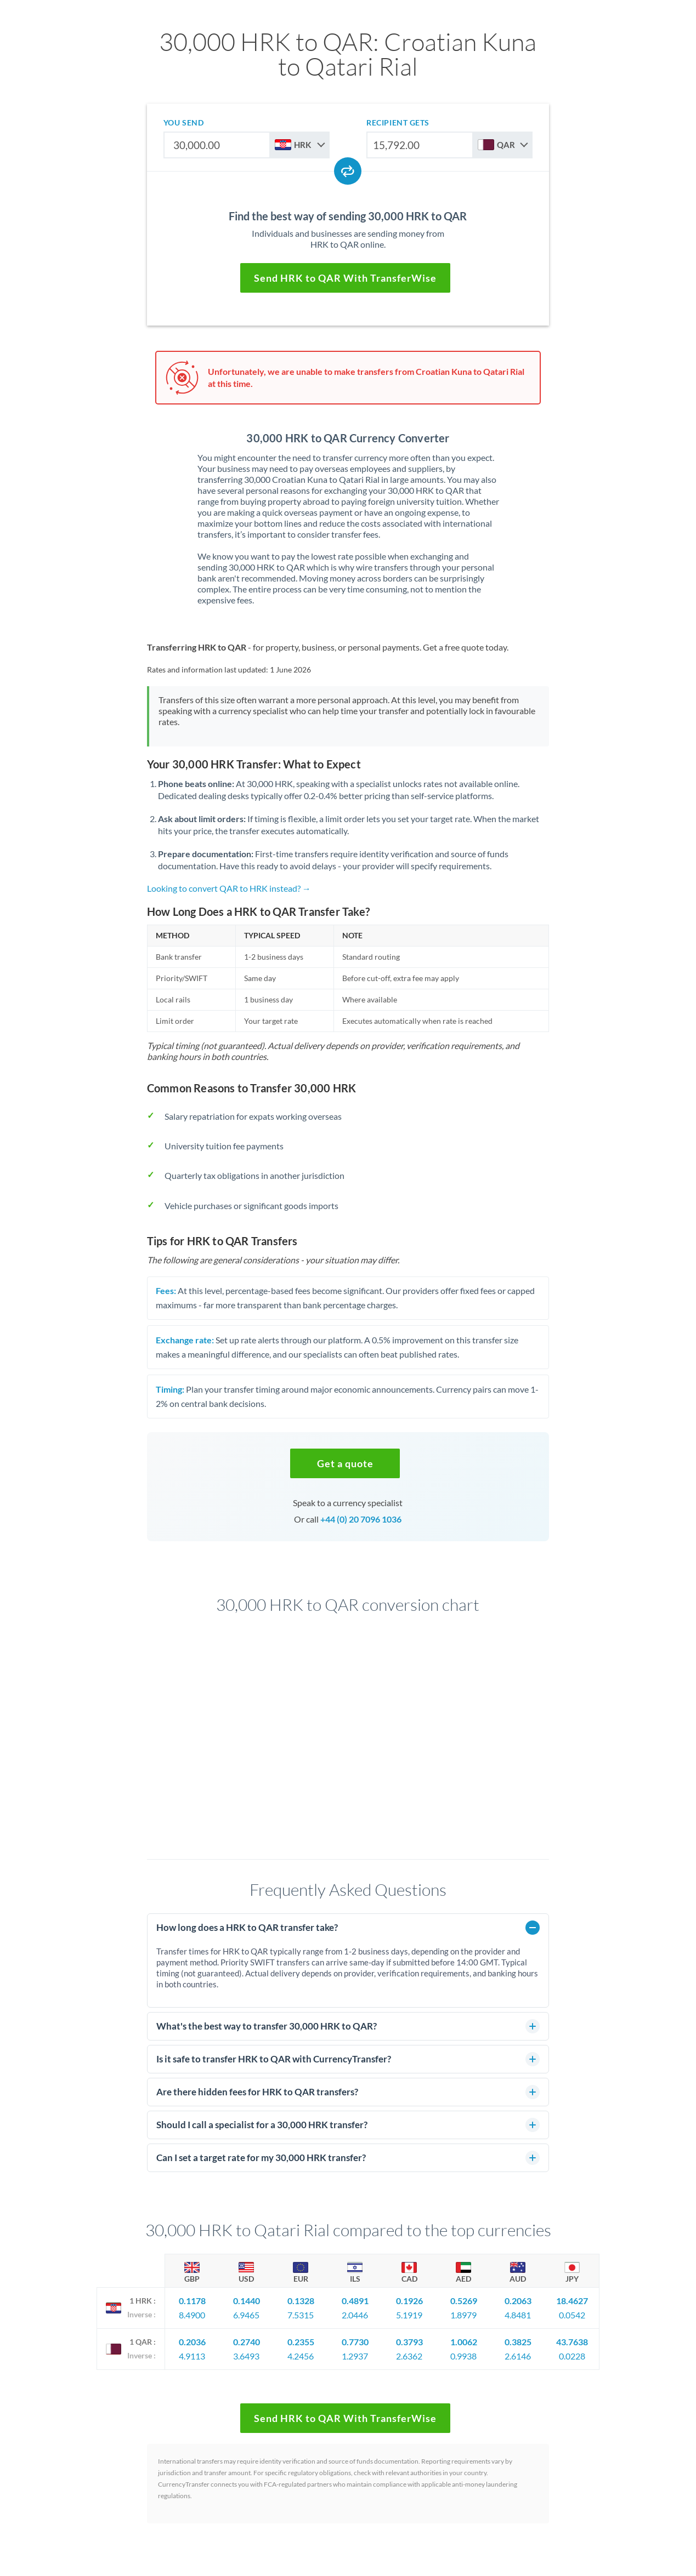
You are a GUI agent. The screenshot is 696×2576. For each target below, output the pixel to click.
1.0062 (463, 2341)
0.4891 (355, 2300)
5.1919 (409, 2315)
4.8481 (518, 2315)
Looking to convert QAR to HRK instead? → (229, 888)
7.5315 (300, 2315)
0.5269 (463, 2300)
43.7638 (572, 2341)
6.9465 (246, 2315)
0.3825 (518, 2341)
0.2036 (192, 2341)
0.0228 (572, 2356)
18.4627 (572, 2300)
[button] (345, 1463)
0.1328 (300, 2300)
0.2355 (300, 2341)
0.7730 (355, 2341)
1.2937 (355, 2356)
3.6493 (246, 2356)
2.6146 (518, 2356)
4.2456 (300, 2356)
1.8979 (463, 2315)
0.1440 (246, 2300)
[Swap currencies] (347, 171)
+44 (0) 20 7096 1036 (360, 1519)
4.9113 (192, 2356)
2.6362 (409, 2356)
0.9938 (463, 2356)
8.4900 (192, 2315)
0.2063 (518, 2300)
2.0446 (355, 2315)
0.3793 (409, 2341)
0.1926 (409, 2300)
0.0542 (572, 2315)
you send (183, 122)
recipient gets (397, 122)
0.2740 (246, 2341)
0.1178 (192, 2300)
